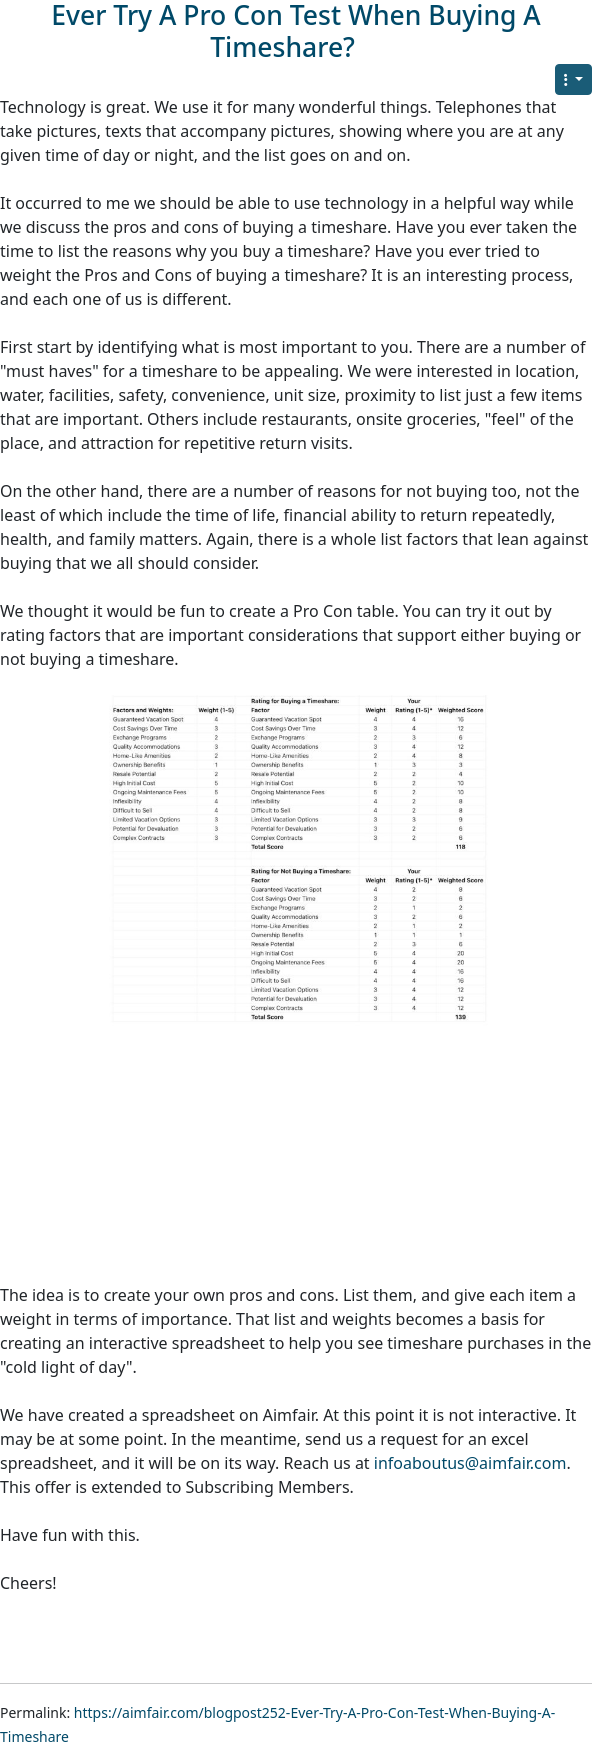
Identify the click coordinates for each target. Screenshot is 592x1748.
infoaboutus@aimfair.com (470, 1463)
